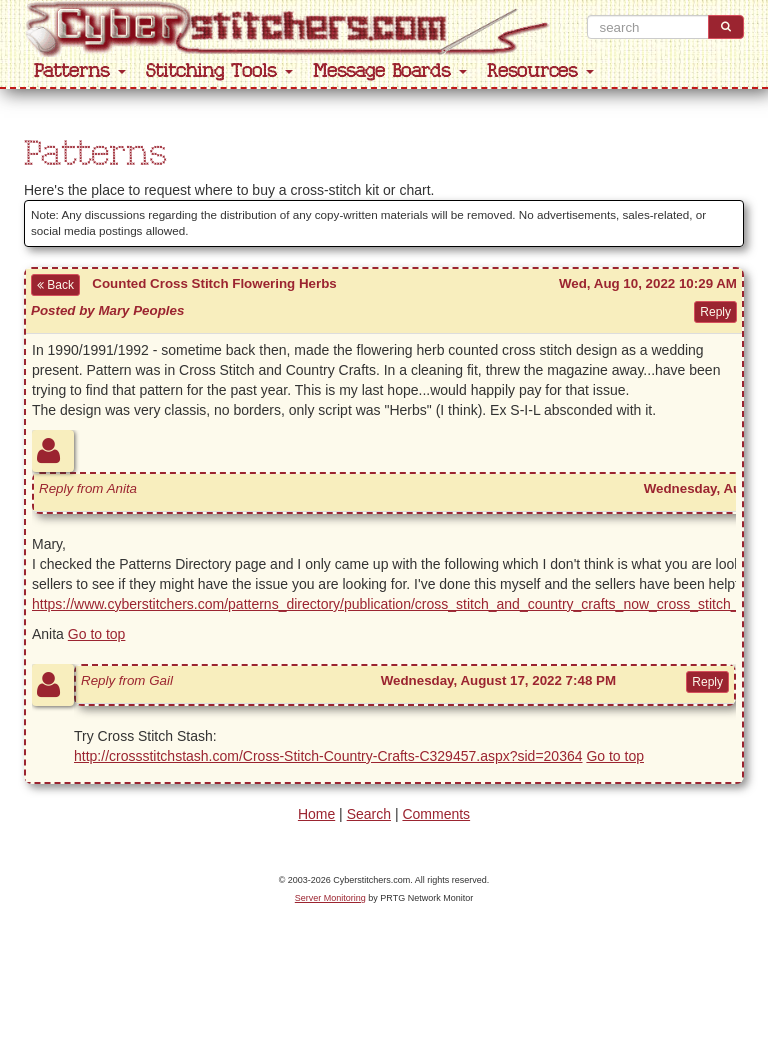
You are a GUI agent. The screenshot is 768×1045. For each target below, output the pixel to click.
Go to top (97, 634)
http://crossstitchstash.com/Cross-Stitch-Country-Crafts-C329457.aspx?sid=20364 (328, 756)
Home (316, 814)
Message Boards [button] (390, 71)
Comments (436, 814)
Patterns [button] (80, 71)
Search (369, 814)
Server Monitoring (330, 898)
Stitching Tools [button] (219, 71)
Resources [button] (540, 71)
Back (55, 285)
